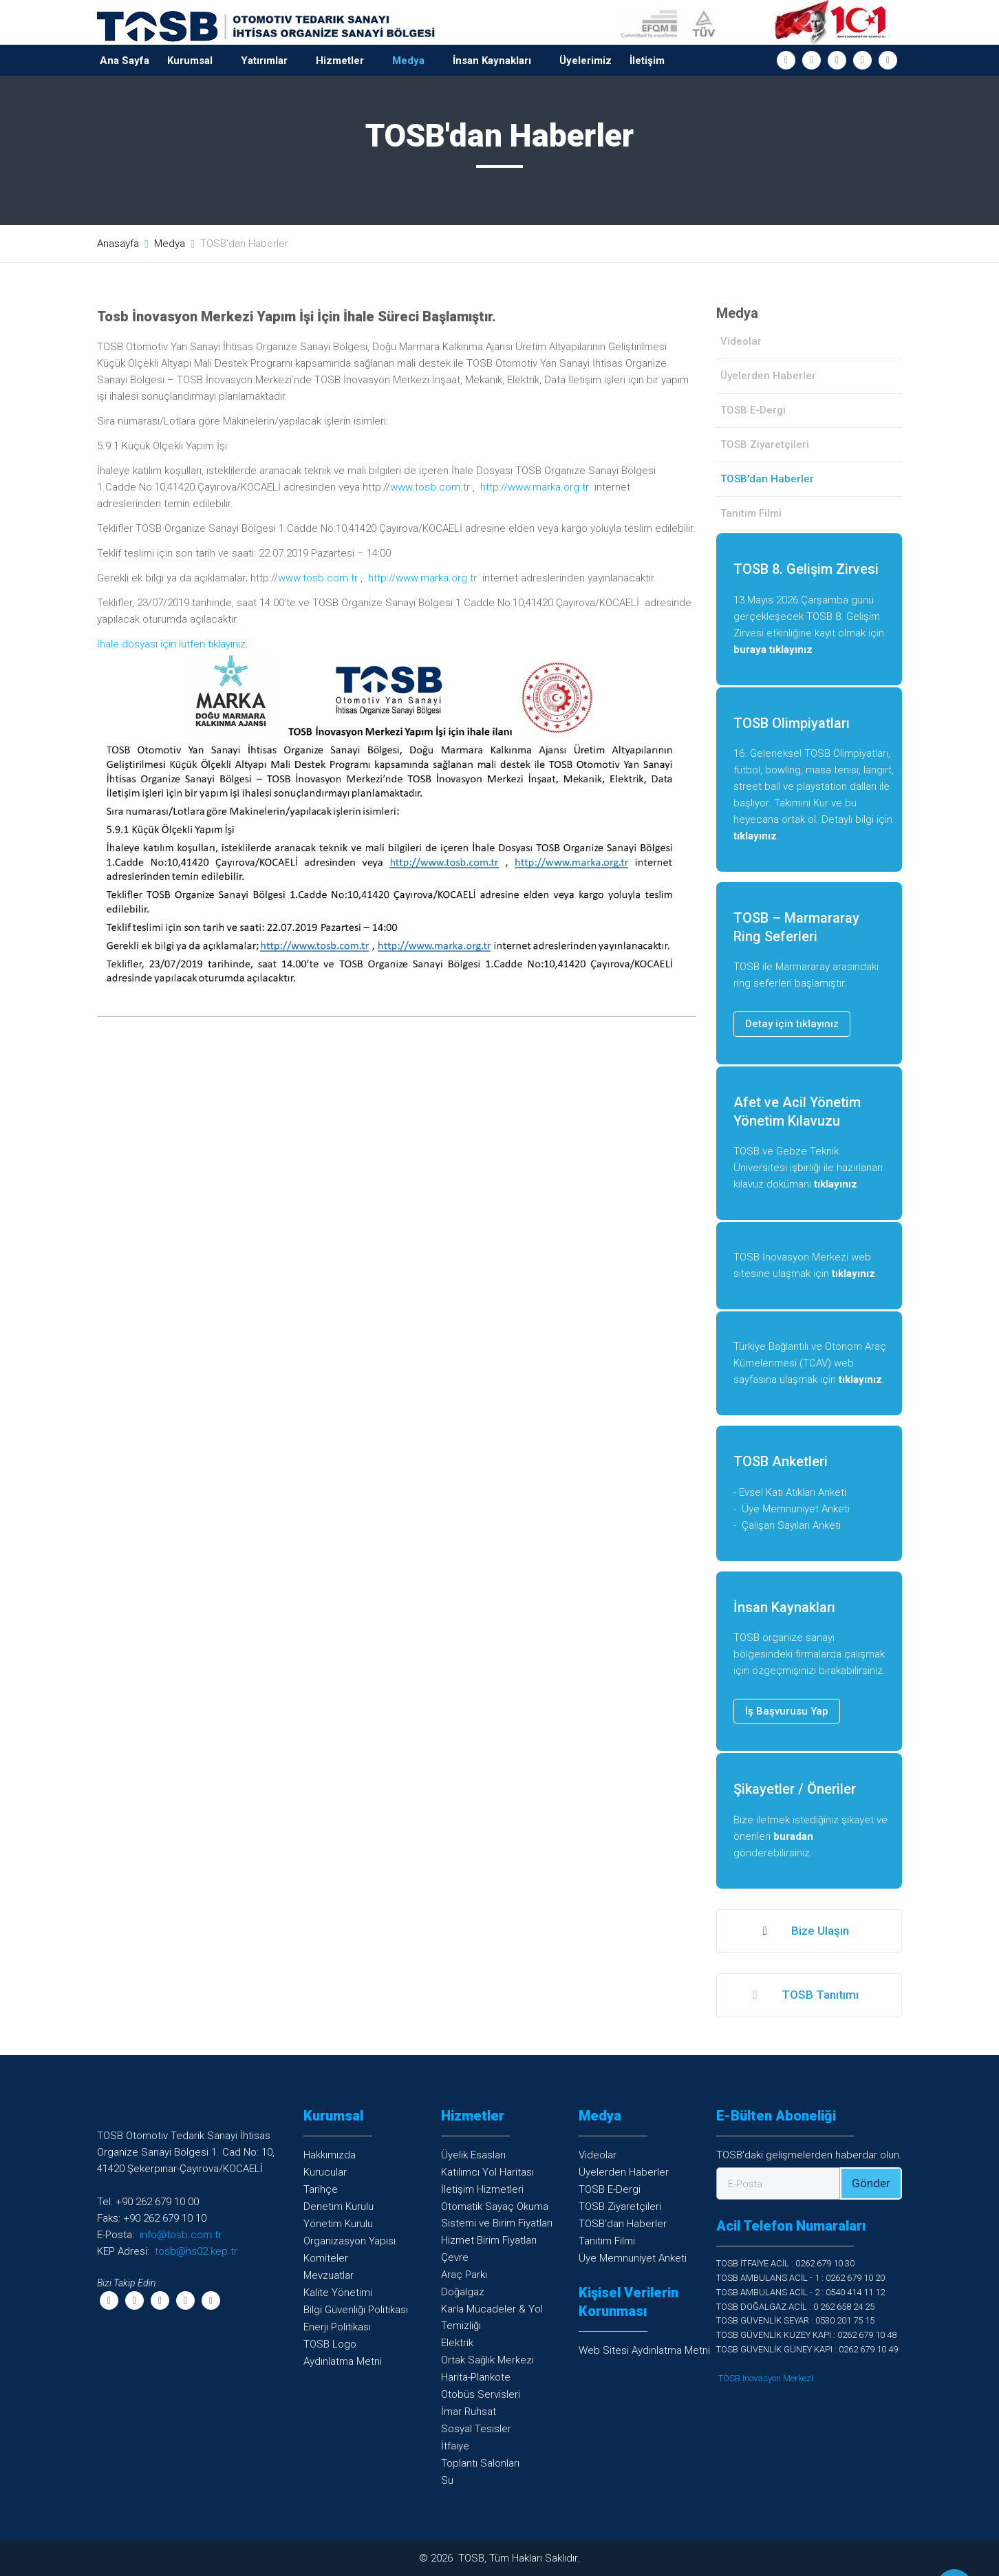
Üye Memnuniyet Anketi (796, 1509)
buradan (793, 1836)
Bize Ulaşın (805, 1931)
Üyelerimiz (585, 60)
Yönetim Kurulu (338, 2224)
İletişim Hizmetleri (482, 2189)
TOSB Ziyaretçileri (764, 444)
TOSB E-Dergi (753, 410)
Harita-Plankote (476, 2377)
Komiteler (325, 2258)
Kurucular (325, 2172)
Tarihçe (320, 2189)
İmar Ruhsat (468, 2411)
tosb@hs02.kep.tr (196, 2251)
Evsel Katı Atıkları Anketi (792, 1492)
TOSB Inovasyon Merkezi (765, 2378)
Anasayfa (118, 243)
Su (447, 2480)
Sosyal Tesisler (476, 2429)
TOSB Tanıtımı (805, 1995)
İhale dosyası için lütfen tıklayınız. (172, 644)
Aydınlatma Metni (342, 2361)
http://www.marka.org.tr (534, 487)
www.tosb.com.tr (430, 487)
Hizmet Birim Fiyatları (489, 2240)
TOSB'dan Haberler (623, 2224)
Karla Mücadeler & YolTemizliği (492, 2317)
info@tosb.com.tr (181, 2235)
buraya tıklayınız (773, 649)
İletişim (647, 60)
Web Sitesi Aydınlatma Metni (644, 2350)
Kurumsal (190, 60)
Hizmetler (340, 60)
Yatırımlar (264, 60)
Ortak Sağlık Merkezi (487, 2360)
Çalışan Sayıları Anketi (791, 1525)
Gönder (871, 2183)
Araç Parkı (464, 2274)
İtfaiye (455, 2446)
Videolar (741, 341)
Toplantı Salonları (480, 2463)
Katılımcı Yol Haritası (487, 2172)
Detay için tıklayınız (792, 1024)
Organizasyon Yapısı (349, 2241)
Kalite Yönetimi (337, 2292)
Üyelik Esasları (473, 2155)
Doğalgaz (462, 2292)
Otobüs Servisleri (480, 2394)
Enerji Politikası (337, 2327)
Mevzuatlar (328, 2275)
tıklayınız (755, 836)
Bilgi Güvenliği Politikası (355, 2310)
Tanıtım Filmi (751, 513)
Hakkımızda (329, 2155)
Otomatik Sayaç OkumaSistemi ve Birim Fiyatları (496, 2214)
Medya (408, 60)
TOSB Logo (329, 2344)
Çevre (455, 2257)
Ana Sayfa (124, 60)
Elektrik (457, 2343)
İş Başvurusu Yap (786, 1711)
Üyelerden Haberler (768, 375)
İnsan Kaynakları (492, 60)
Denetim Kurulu (338, 2206)
